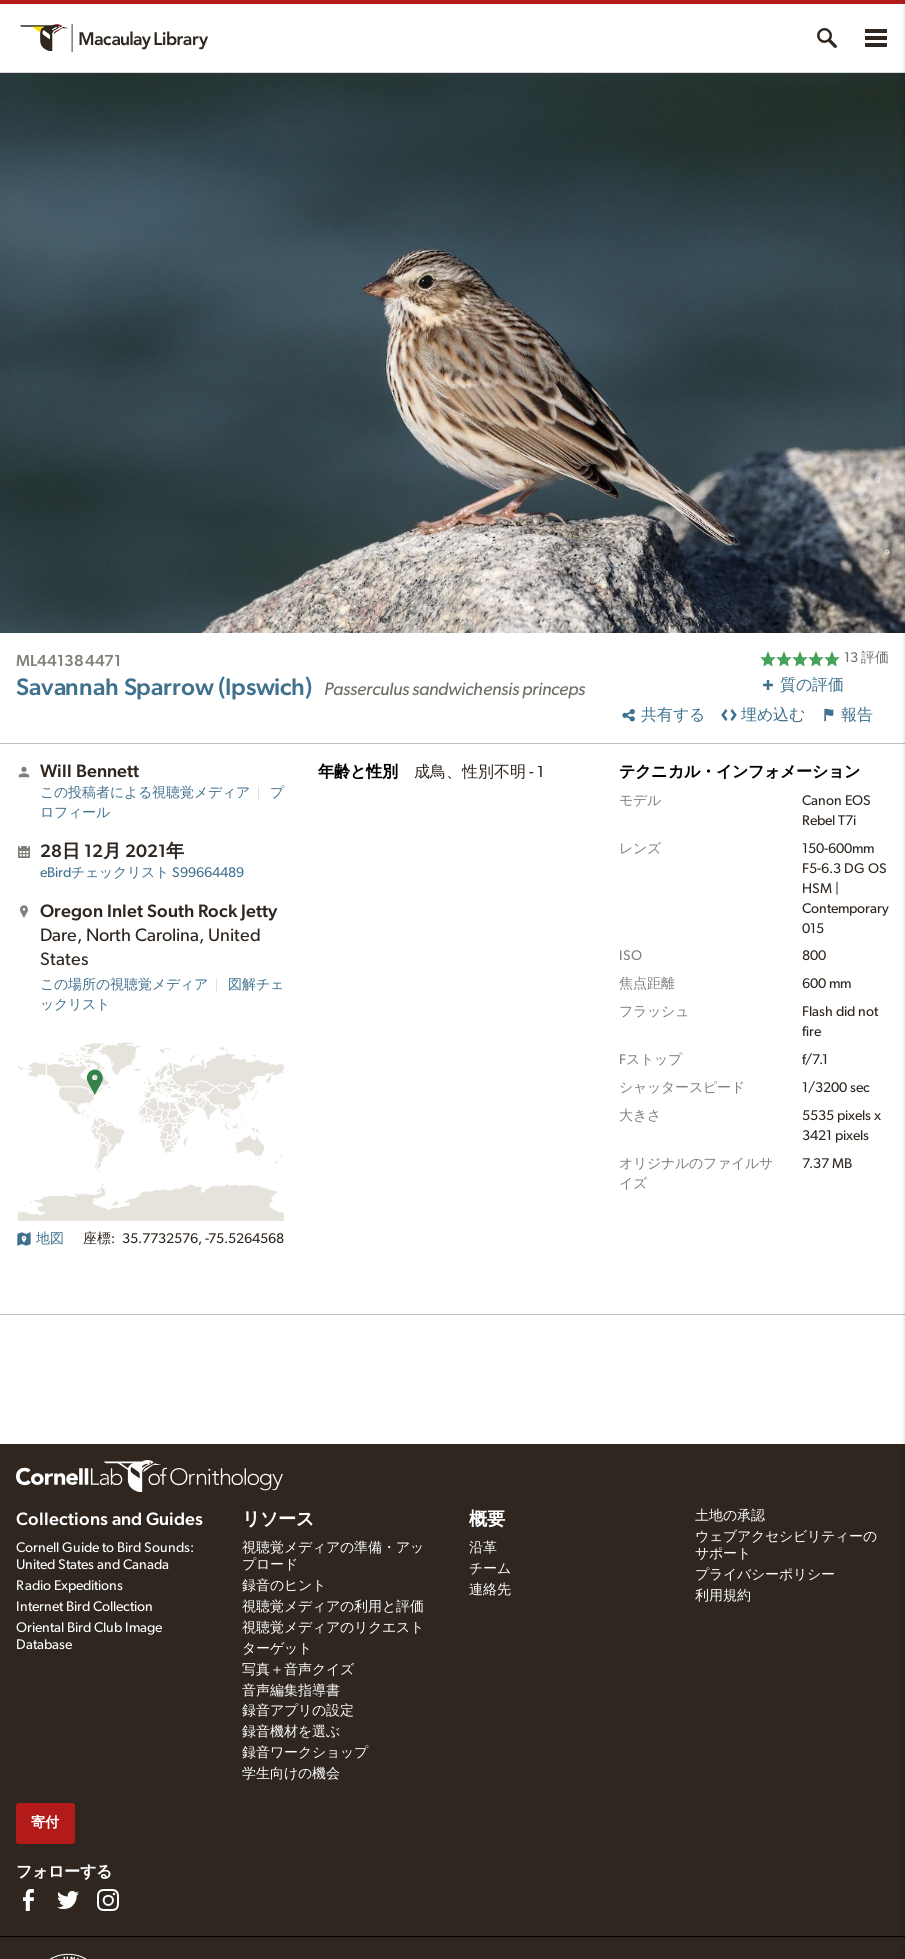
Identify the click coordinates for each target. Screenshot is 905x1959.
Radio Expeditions (69, 1586)
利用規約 (723, 1596)
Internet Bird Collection (84, 1607)
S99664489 (142, 873)
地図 (40, 1239)
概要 (487, 1520)
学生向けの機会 (291, 1774)
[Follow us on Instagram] (108, 1900)
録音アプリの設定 (298, 1711)
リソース (278, 1520)
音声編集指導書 (291, 1691)
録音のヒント (284, 1586)
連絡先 (490, 1590)
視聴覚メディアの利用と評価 (333, 1607)
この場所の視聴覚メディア (124, 985)
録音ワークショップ (305, 1753)
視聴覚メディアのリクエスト (333, 1628)
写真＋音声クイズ (298, 1670)
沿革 (483, 1548)
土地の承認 (730, 1516)
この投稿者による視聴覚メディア (145, 793)
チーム (490, 1569)
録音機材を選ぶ (291, 1732)
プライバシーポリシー (765, 1575)
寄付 (45, 1822)
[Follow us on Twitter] (68, 1900)
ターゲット (277, 1649)
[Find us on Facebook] (28, 1900)
